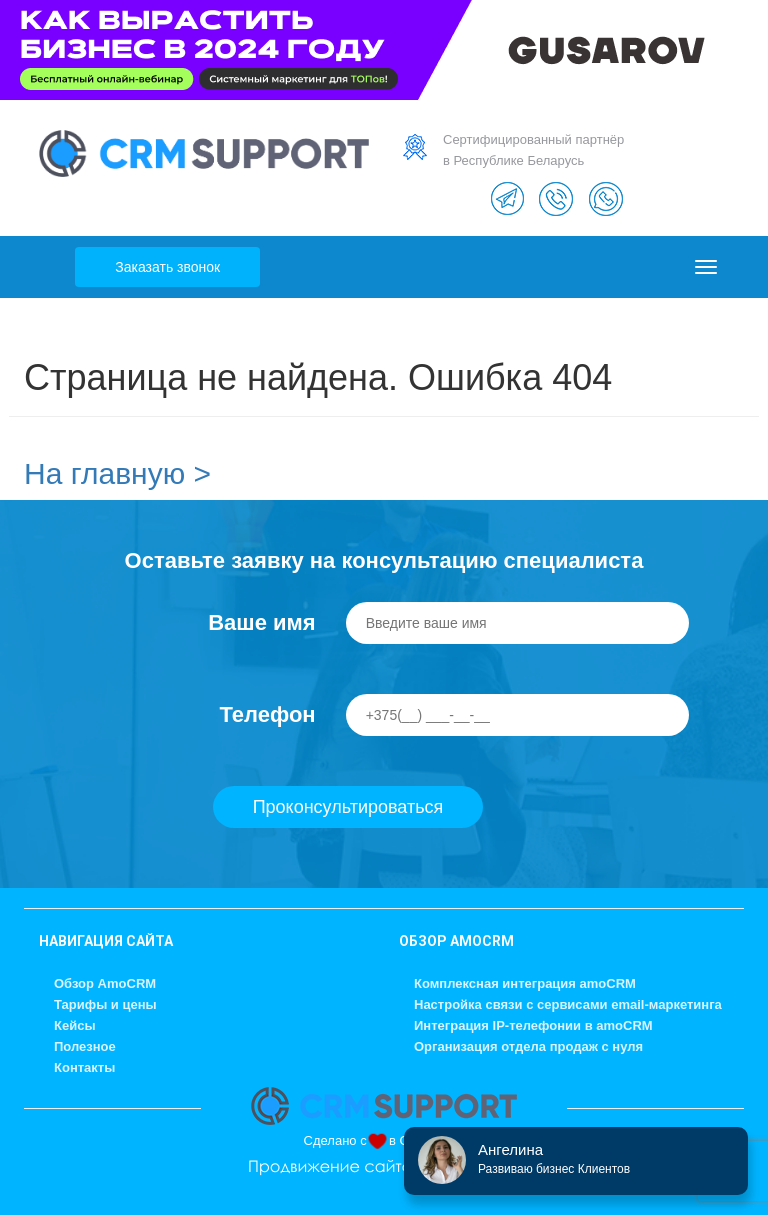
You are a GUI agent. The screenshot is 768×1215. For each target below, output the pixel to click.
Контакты (84, 1067)
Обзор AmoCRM (105, 983)
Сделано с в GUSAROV (384, 1140)
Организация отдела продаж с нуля (528, 1046)
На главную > (117, 473)
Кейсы (75, 1025)
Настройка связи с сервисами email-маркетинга (568, 1004)
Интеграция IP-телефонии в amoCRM (533, 1025)
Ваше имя (261, 622)
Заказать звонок (167, 267)
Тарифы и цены (105, 1004)
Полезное (85, 1046)
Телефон (267, 714)
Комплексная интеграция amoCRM (525, 983)
